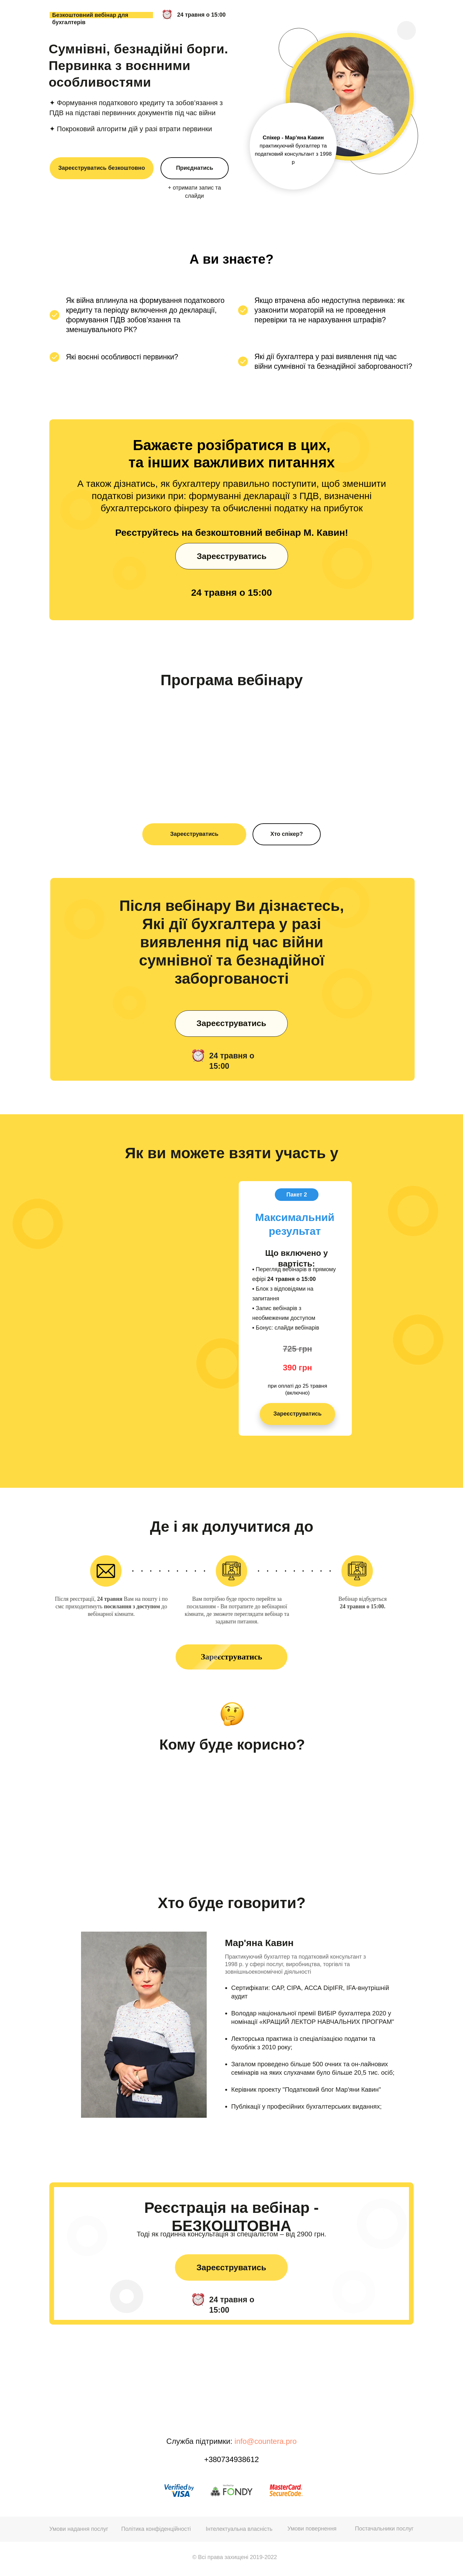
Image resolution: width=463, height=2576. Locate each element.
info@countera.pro (266, 2441)
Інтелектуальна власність (239, 2529)
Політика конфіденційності (156, 2529)
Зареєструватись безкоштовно (101, 168)
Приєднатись (194, 168)
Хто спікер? (286, 834)
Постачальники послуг (384, 2528)
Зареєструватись (194, 834)
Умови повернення (311, 2528)
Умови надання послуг (78, 2529)
